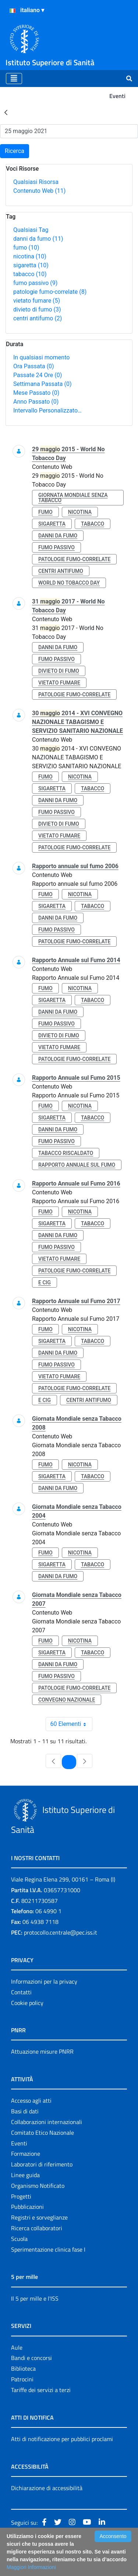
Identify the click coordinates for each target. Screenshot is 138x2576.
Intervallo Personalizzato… (47, 410)
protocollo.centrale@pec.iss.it (60, 1932)
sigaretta (31, 265)
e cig (44, 1282)
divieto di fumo (37, 309)
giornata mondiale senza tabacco (73, 497)
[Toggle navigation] (14, 78)
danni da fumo (38, 238)
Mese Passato (36, 392)
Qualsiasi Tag (30, 229)
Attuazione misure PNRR (42, 2051)
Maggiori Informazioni (31, 2567)
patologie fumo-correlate (49, 291)
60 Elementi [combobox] (71, 1724)
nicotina (29, 256)
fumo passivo (35, 282)
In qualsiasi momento (41, 357)
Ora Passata (33, 366)
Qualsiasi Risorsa (36, 181)
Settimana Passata (42, 383)
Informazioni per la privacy (44, 1981)
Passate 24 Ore (37, 375)
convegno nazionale (66, 1700)
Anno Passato (36, 401)
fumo (26, 247)
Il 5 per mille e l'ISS (35, 2298)
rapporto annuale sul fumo (76, 1165)
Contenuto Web (39, 190)
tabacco (30, 274)
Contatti (21, 1992)
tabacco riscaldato (65, 1153)
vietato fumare (36, 300)
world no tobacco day (69, 583)
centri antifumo (37, 318)
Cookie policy (27, 2002)
